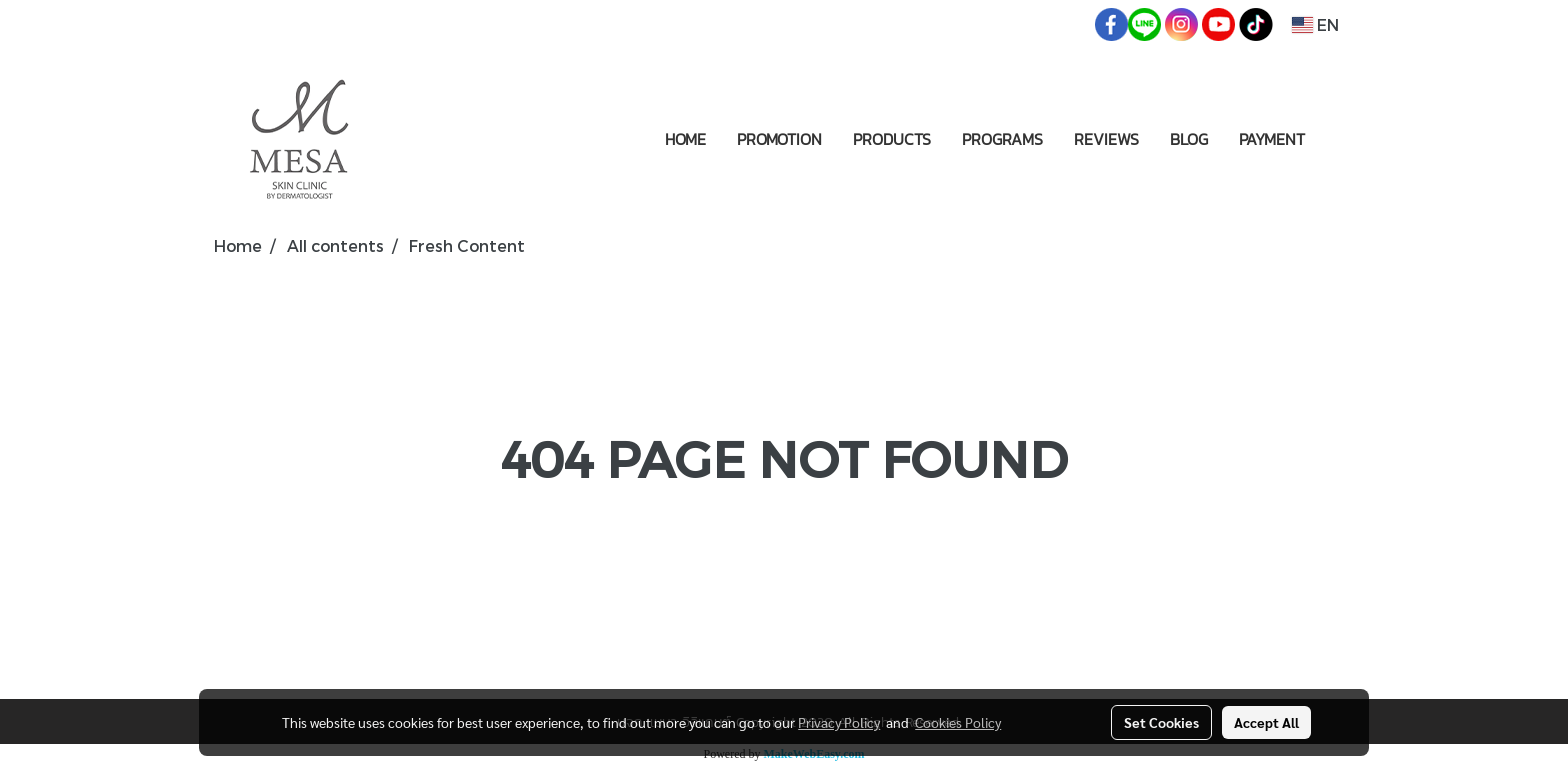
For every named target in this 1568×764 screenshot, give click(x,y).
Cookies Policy (958, 722)
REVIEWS (1106, 139)
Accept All (1266, 722)
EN (1315, 24)
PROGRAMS (1002, 139)
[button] (1338, 139)
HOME (685, 139)
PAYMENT (1272, 139)
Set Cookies (1161, 722)
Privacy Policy (839, 722)
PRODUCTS (892, 139)
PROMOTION (779, 139)
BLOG (1189, 139)
